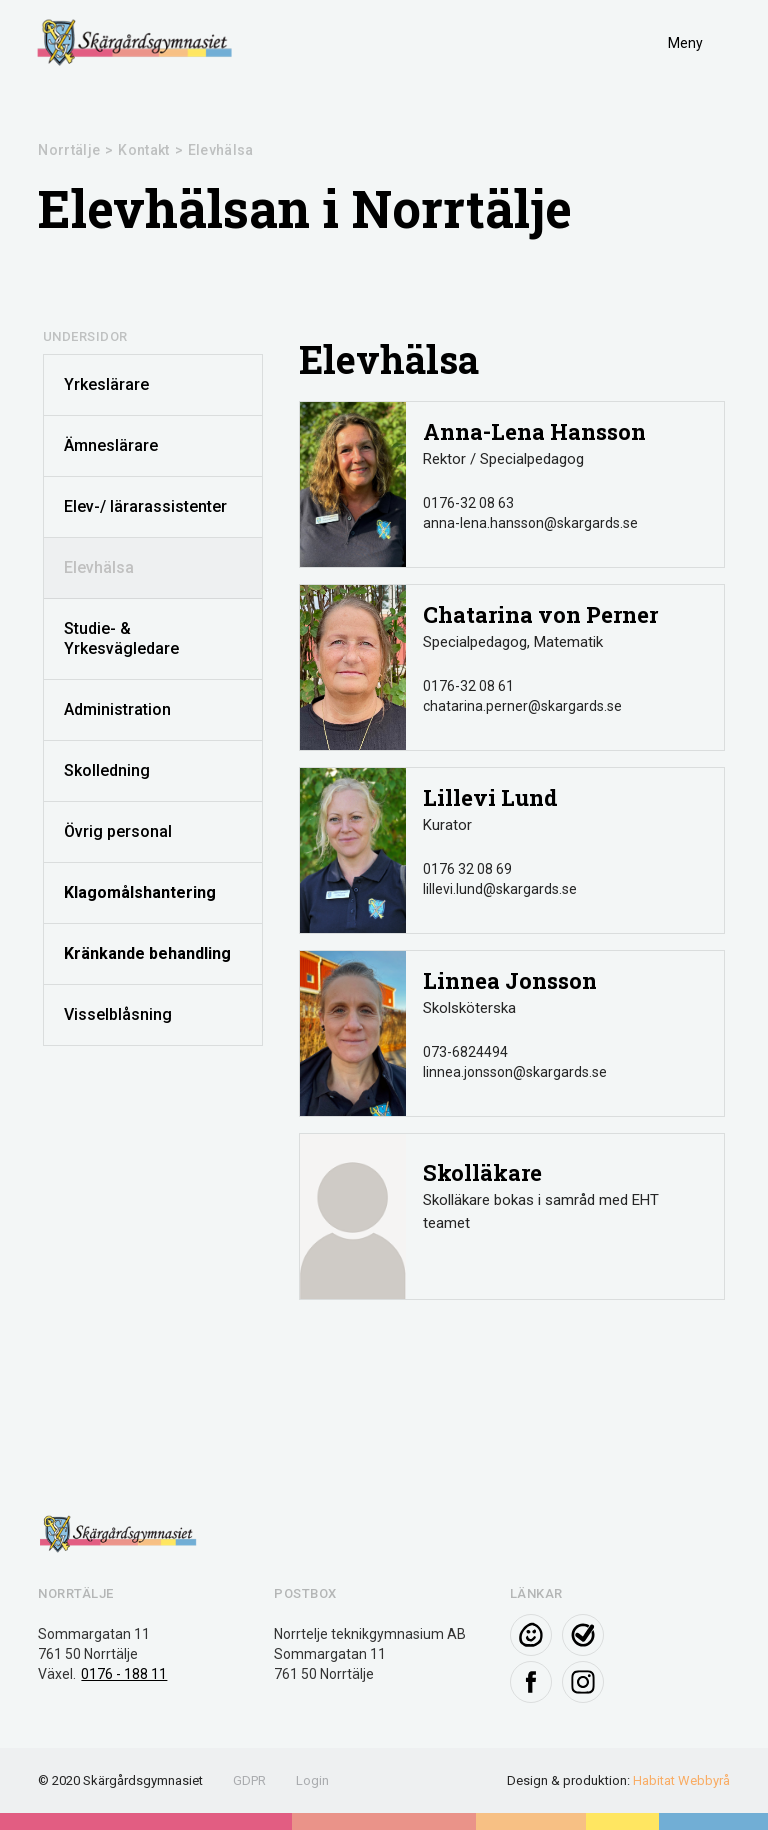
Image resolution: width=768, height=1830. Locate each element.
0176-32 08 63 (468, 503)
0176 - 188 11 (124, 1674)
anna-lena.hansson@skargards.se (530, 523)
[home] (135, 42)
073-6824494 (465, 1052)
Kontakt (143, 150)
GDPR (249, 1780)
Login (312, 1780)
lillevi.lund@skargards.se (500, 889)
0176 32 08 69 (467, 869)
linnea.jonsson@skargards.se (515, 1072)
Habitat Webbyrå (681, 1780)
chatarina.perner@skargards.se (522, 706)
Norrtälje (69, 150)
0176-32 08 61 (468, 686)
